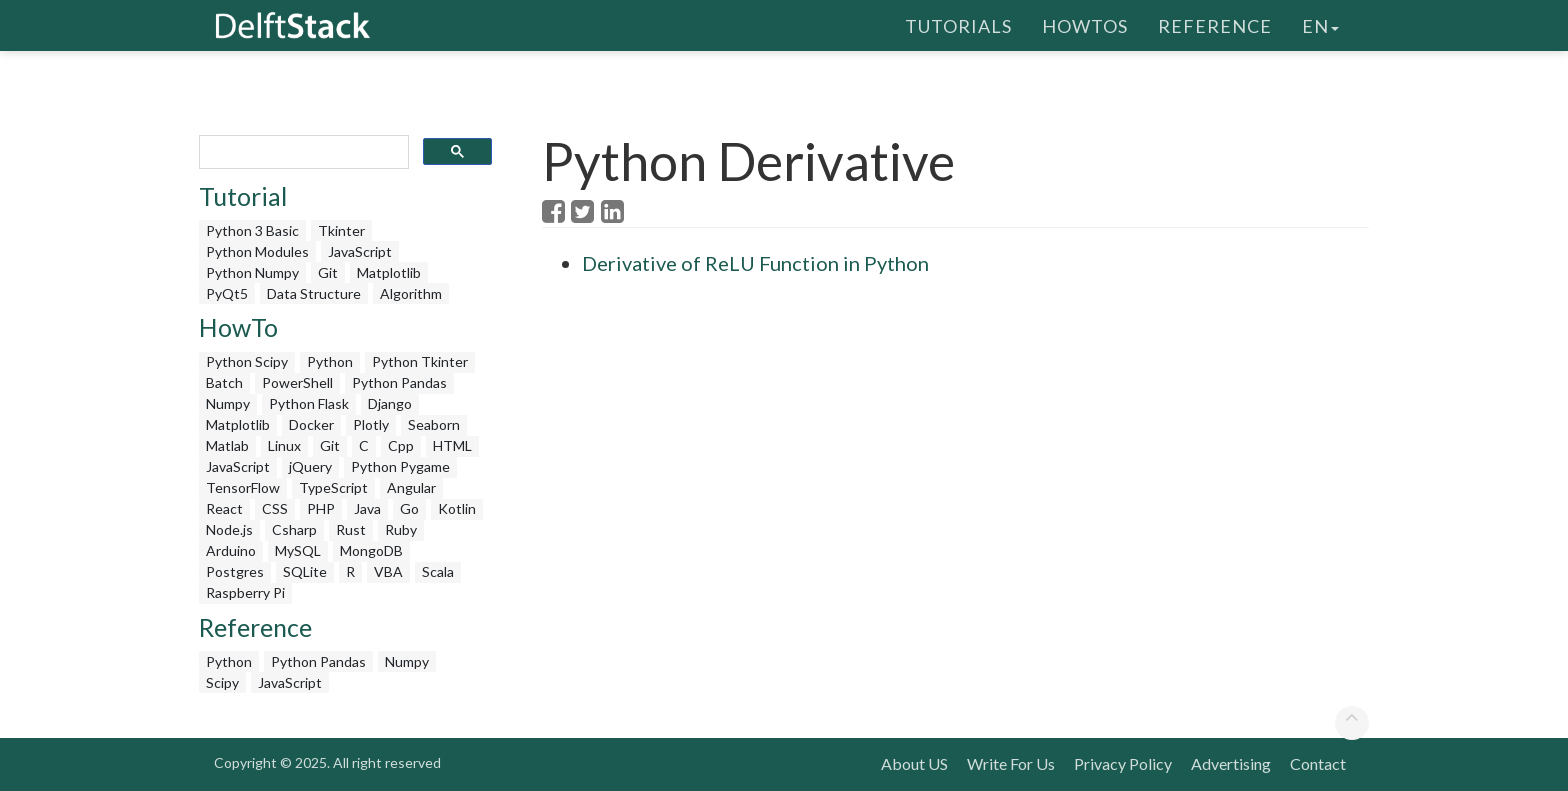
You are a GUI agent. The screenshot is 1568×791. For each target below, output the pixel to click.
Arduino (231, 550)
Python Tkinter (420, 361)
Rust (351, 529)
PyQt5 (227, 293)
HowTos (1085, 25)
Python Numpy (252, 272)
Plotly (371, 424)
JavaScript (360, 251)
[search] (302, 152)
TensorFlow (243, 487)
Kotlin (457, 508)
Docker (311, 424)
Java (367, 508)
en (1320, 25)
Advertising (1231, 763)
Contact (1318, 763)
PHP (321, 508)
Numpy (228, 403)
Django (390, 403)
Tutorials (958, 25)
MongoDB (371, 550)
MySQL (298, 550)
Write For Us (1011, 763)
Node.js (229, 529)
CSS (275, 508)
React (224, 508)
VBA (388, 571)
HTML (452, 445)
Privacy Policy (1123, 763)
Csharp (294, 529)
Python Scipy (247, 361)
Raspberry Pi (245, 592)
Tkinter (341, 230)
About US (914, 763)
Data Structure (314, 293)
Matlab (227, 445)
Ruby (401, 529)
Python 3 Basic (252, 230)
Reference (1215, 25)
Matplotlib (389, 272)
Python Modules (257, 251)
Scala (438, 571)
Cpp (401, 445)
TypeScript (333, 487)
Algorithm (411, 293)
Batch (224, 382)
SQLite (305, 571)
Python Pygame (400, 466)
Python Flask (309, 403)
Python (330, 361)
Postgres (235, 571)
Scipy (222, 682)
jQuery (310, 466)
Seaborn (434, 424)
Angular (411, 487)
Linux (284, 445)
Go (409, 508)
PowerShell (297, 382)
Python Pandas (399, 382)
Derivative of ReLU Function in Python (755, 263)
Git (328, 272)
